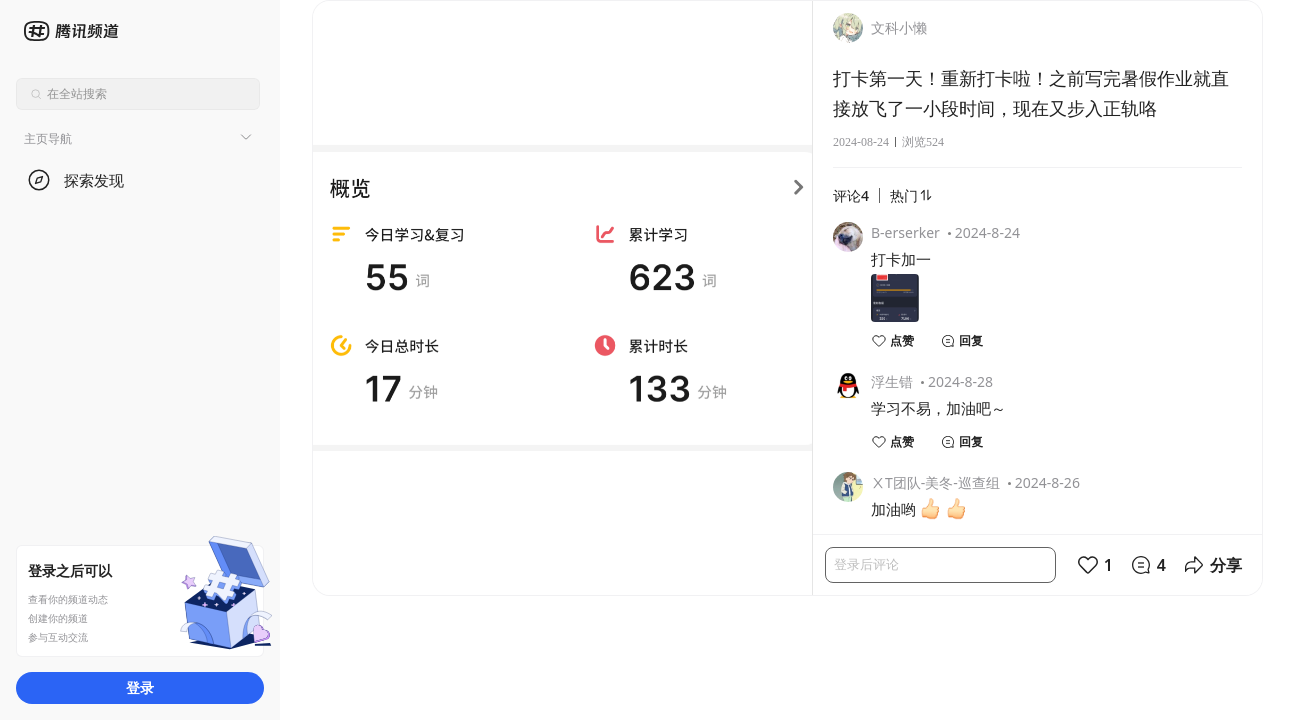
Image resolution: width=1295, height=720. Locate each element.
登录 (140, 687)
